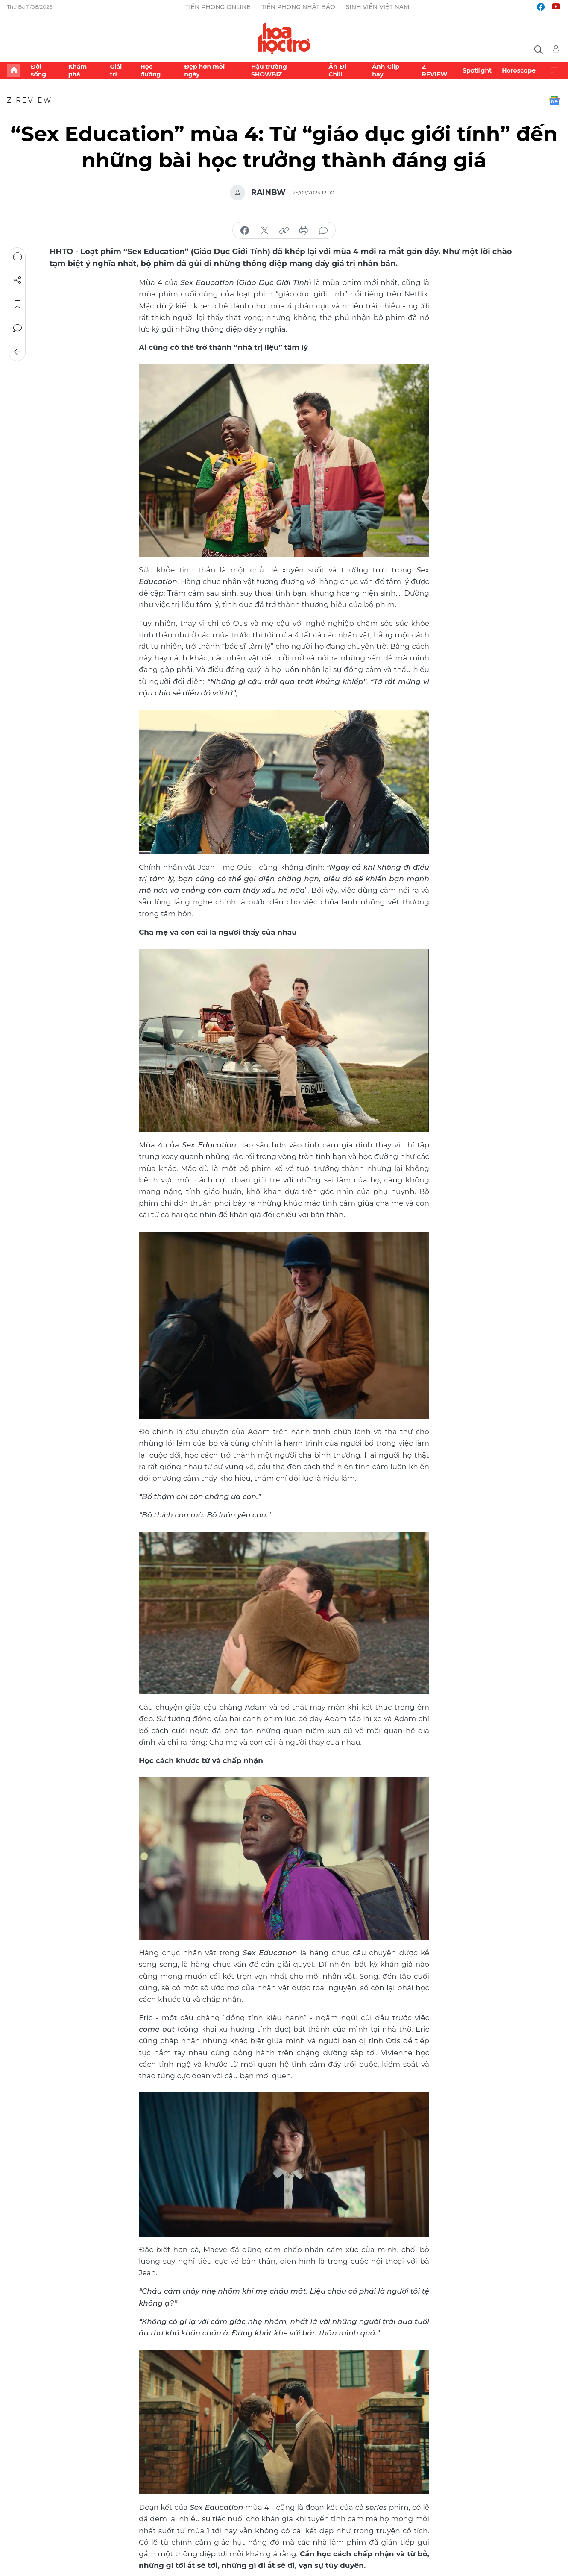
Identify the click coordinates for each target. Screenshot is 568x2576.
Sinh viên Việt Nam (378, 7)
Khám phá (77, 70)
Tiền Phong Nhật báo (298, 7)
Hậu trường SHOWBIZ (269, 70)
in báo (304, 231)
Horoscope (519, 70)
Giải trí (116, 70)
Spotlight (477, 70)
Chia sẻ (17, 280)
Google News (554, 100)
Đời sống (38, 70)
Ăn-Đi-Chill (338, 70)
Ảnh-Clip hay (385, 70)
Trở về (17, 352)
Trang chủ (13, 70)
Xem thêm (554, 70)
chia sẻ (245, 231)
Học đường (150, 70)
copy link (284, 231)
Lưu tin (17, 304)
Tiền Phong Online (218, 7)
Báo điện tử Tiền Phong (284, 38)
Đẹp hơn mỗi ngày (204, 70)
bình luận (323, 231)
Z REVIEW (435, 70)
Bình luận (17, 328)
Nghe (17, 256)
